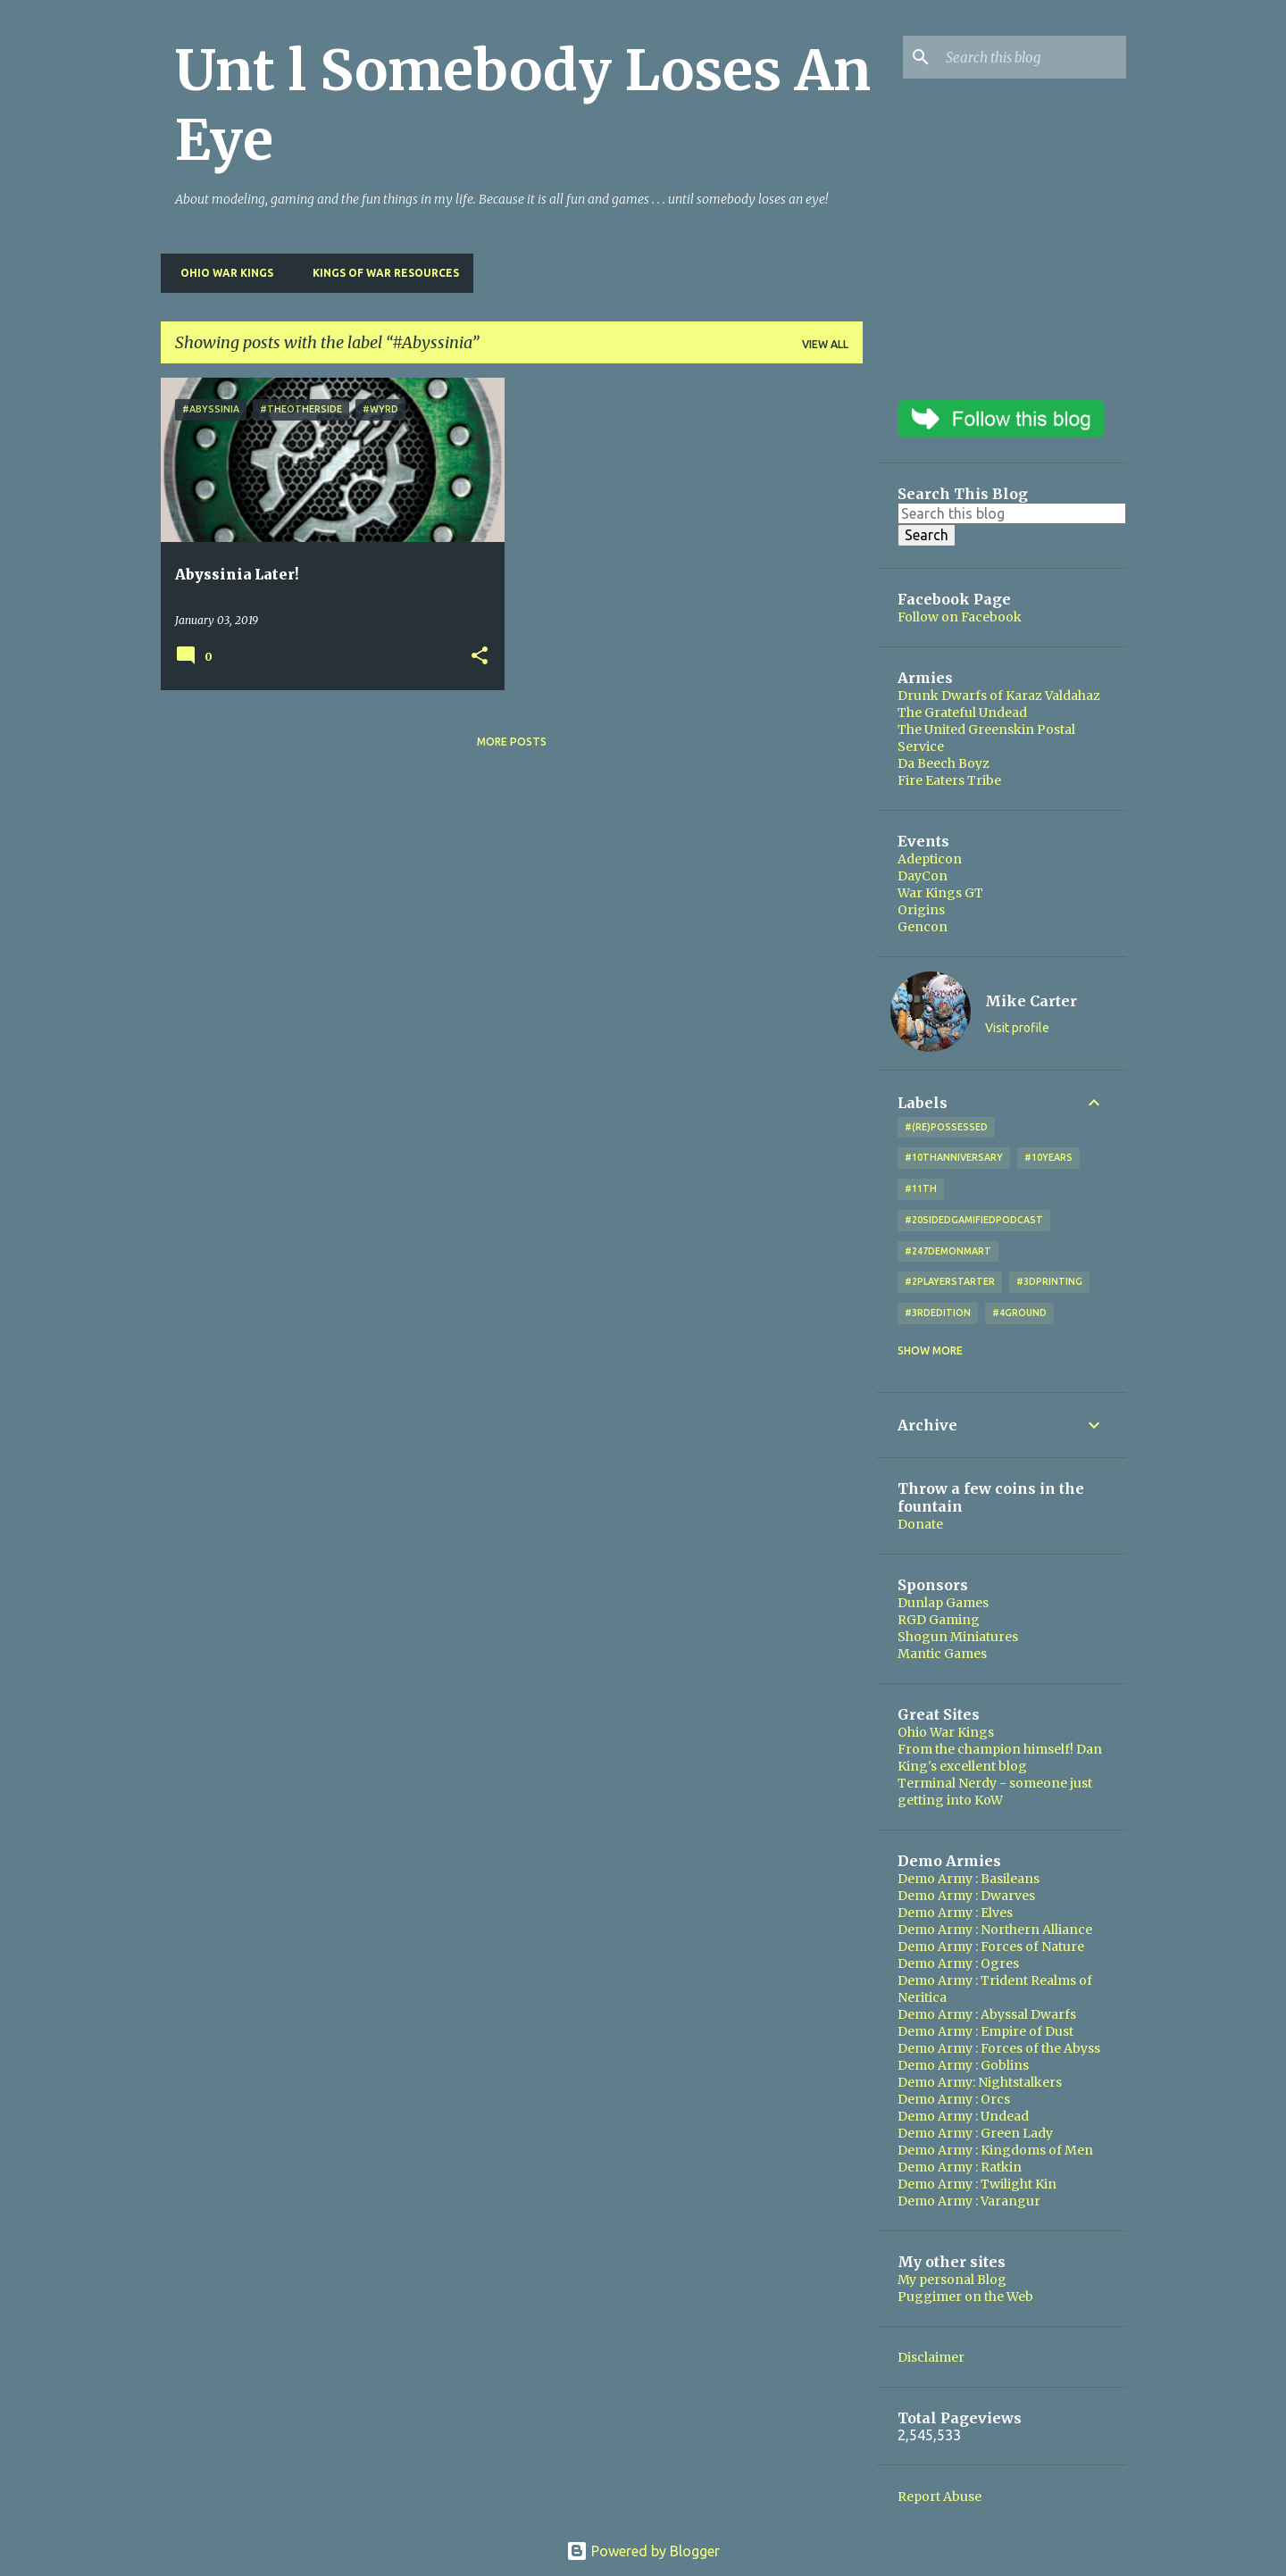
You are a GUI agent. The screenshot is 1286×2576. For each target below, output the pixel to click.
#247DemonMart (948, 1251)
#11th (921, 1188)
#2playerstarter (950, 1281)
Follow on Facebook (960, 617)
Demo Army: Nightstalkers (980, 2082)
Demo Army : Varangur (969, 2201)
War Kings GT (940, 893)
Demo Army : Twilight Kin (977, 2184)
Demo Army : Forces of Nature (991, 1946)
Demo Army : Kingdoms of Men (995, 2150)
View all (825, 344)
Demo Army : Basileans (969, 1879)
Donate (920, 1524)
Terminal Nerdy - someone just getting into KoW (995, 1791)
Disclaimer (931, 2357)
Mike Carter (1031, 1001)
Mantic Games (942, 1654)
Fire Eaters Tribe (949, 780)
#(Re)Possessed (946, 1126)
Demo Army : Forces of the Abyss (999, 2048)
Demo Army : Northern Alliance (995, 1930)
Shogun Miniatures (958, 1637)
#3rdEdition (938, 1312)
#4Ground (1019, 1312)
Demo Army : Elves (955, 1913)
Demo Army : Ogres (958, 1963)
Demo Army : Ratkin (960, 2167)
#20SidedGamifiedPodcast (974, 1219)
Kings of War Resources (380, 273)
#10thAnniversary (954, 1157)
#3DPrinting (1049, 1281)
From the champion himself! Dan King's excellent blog (1000, 1757)
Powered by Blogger (643, 2551)
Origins (921, 910)
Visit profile (1017, 1028)
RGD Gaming (939, 1620)
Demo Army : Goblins (963, 2065)
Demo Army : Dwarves (966, 1896)
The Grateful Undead (962, 712)
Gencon (923, 927)
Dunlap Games (943, 1603)
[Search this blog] (1032, 57)
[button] (479, 657)
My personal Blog (952, 2280)
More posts (512, 741)
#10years (1048, 1157)
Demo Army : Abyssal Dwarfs (987, 2014)
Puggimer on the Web (965, 2296)
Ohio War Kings (221, 273)
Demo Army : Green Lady (975, 2133)
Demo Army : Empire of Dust (985, 2031)
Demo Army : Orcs (954, 2099)
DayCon (923, 876)
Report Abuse (939, 2496)
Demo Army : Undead (963, 2116)
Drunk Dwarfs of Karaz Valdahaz (999, 696)
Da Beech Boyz (944, 763)
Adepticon (930, 859)
